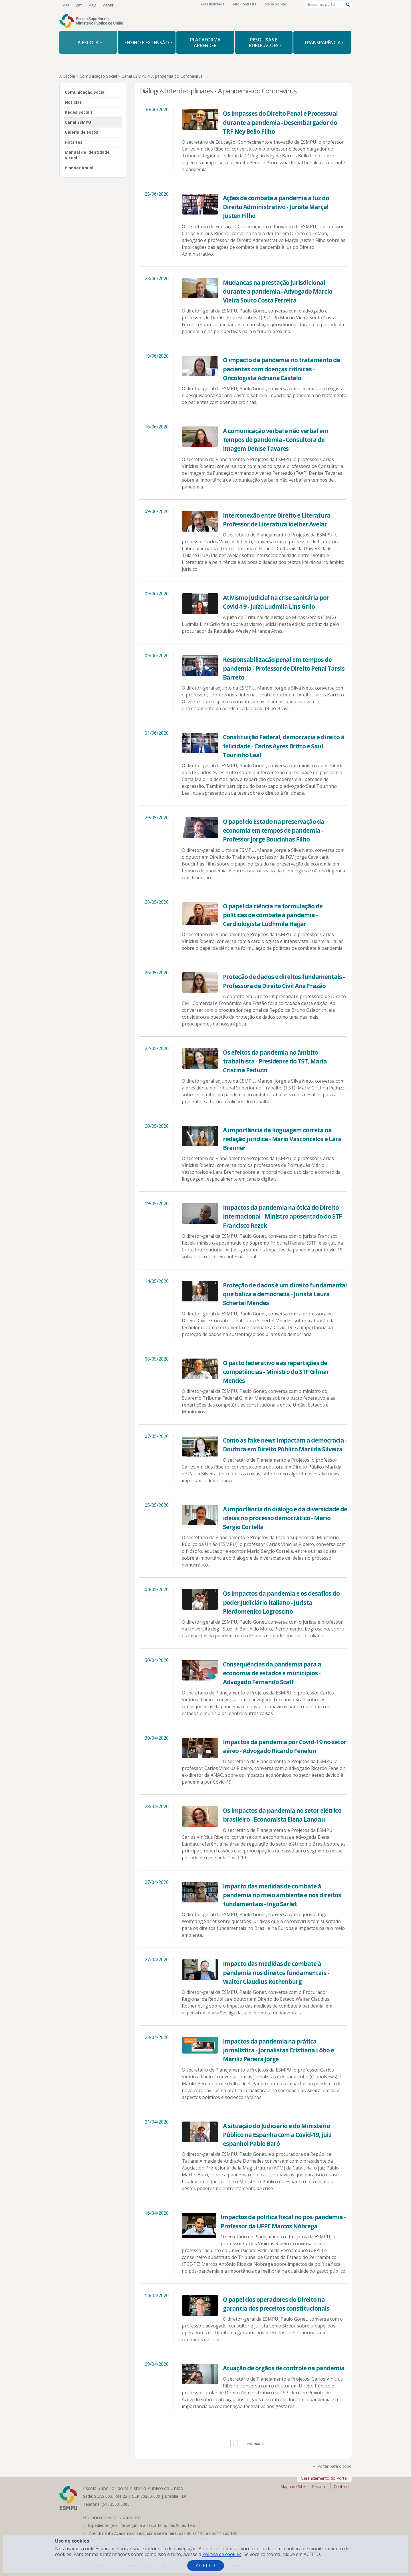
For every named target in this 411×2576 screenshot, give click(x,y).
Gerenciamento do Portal (324, 2478)
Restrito (319, 2486)
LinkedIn (162, 5)
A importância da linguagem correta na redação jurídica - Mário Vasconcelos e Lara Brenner (282, 1139)
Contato (341, 2486)
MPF (65, 5)
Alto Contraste (244, 5)
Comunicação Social (98, 76)
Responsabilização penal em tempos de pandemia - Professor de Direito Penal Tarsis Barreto (283, 668)
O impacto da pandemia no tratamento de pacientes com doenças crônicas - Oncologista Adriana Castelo (281, 369)
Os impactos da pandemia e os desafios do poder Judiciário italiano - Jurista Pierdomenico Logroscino (281, 1602)
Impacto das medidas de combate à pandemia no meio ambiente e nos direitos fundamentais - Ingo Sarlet (282, 1895)
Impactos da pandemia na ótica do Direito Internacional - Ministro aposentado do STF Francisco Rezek (282, 1216)
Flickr (172, 5)
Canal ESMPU (134, 76)
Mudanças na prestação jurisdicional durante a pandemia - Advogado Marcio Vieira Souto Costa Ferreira (277, 291)
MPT (77, 5)
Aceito (205, 2565)
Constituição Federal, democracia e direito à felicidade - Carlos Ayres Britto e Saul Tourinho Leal (283, 746)
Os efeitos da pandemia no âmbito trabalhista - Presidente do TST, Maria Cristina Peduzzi (275, 1061)
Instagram (152, 5)
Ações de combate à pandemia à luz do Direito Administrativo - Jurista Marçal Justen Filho (276, 207)
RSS (181, 5)
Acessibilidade (212, 5)
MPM (91, 5)
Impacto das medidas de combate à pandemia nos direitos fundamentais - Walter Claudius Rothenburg (276, 1972)
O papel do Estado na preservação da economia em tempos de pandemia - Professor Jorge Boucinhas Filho (273, 830)
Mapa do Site (275, 5)
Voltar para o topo (335, 2466)
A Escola (67, 76)
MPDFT (106, 5)
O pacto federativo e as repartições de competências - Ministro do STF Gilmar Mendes (276, 1372)
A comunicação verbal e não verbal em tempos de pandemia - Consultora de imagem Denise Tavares (275, 439)
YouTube (123, 5)
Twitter (133, 5)
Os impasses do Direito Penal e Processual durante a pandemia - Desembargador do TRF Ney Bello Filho (280, 122)
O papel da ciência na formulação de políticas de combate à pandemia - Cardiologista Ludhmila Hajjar (273, 915)
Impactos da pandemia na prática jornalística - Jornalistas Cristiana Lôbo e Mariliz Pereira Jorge (278, 2050)
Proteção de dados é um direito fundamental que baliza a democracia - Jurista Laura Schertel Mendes (284, 1294)
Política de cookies (221, 2554)
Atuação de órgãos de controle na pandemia (283, 2368)
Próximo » (255, 2443)
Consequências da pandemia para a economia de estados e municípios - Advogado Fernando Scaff (272, 1673)
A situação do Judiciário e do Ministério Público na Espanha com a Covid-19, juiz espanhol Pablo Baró (277, 2135)
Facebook (142, 5)
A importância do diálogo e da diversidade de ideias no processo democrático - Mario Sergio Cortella (285, 1518)
